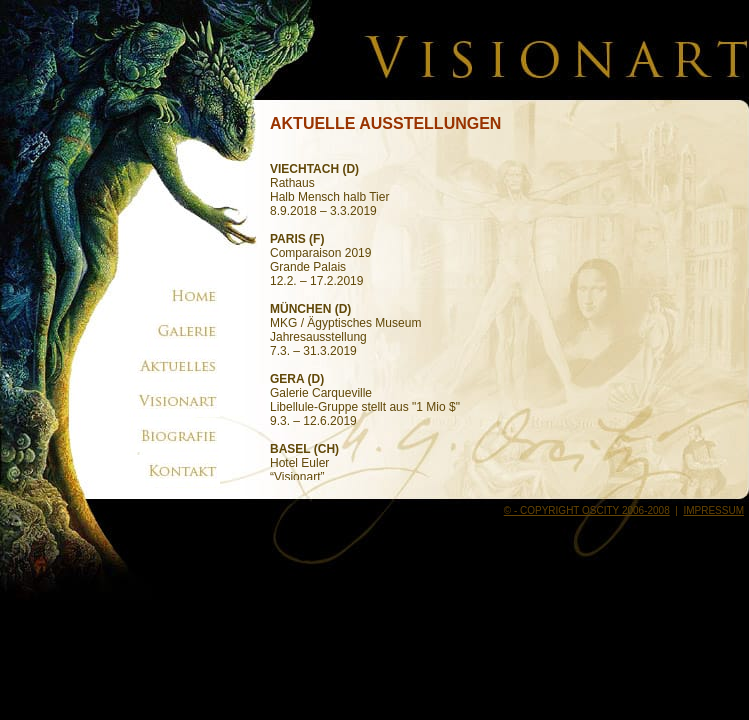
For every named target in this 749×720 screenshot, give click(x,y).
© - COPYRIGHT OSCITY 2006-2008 (587, 510)
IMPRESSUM (713, 510)
